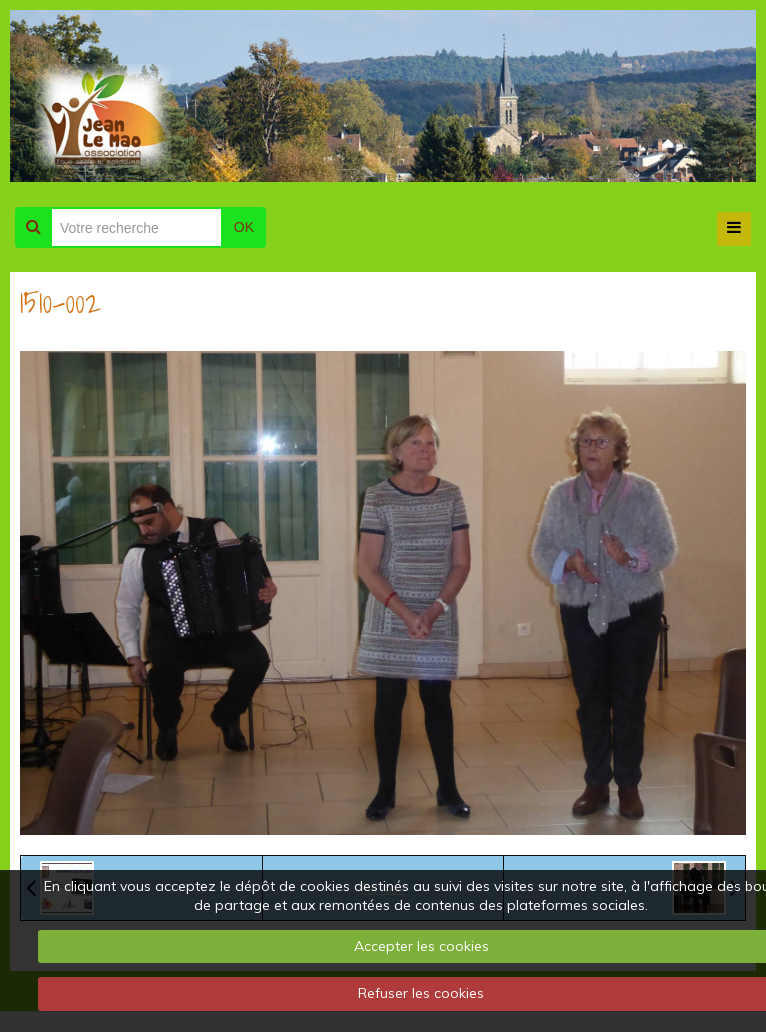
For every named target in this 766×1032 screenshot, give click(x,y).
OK (244, 227)
